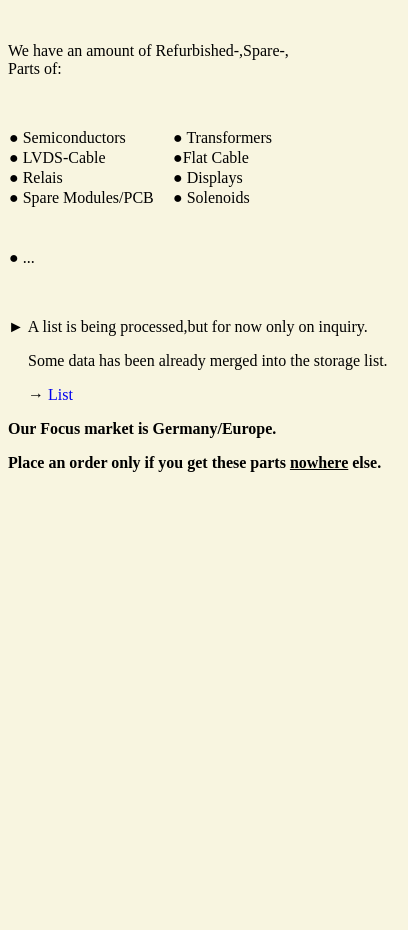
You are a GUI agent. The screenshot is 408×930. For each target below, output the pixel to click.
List (60, 394)
